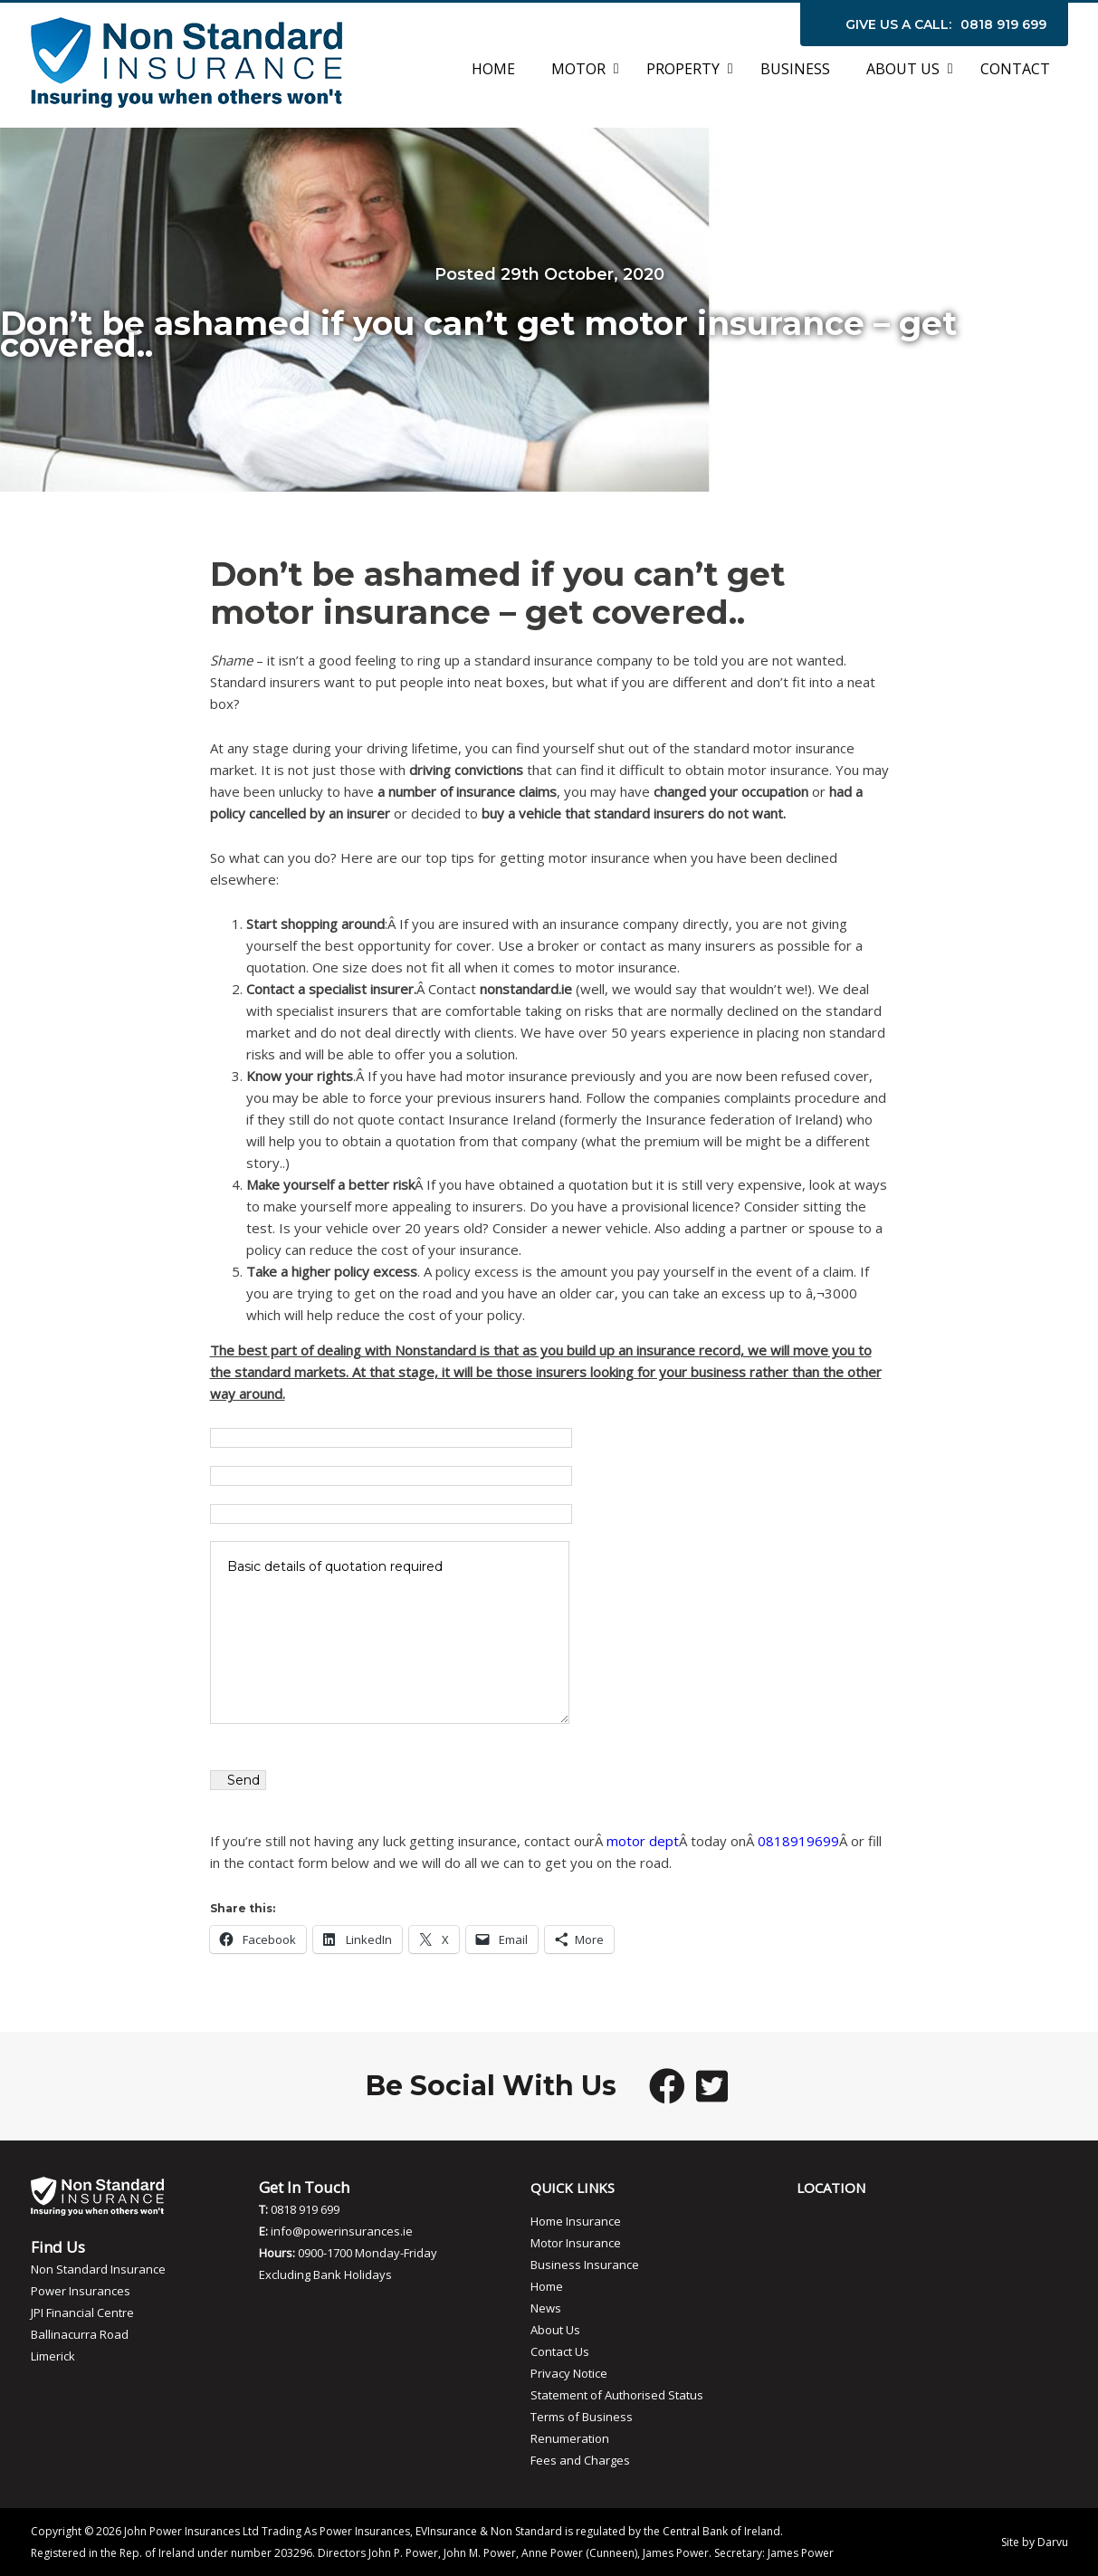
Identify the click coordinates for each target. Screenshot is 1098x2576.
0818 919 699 (1003, 24)
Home (546, 2286)
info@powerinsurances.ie (342, 2231)
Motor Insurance (575, 2243)
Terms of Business (581, 2416)
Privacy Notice (568, 2373)
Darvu (1052, 2542)
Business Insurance (584, 2264)
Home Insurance (575, 2221)
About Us (555, 2330)
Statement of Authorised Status (616, 2395)
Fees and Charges (580, 2460)
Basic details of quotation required (389, 1632)
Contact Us (559, 2351)
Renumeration (569, 2438)
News (545, 2308)
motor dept (642, 1841)
